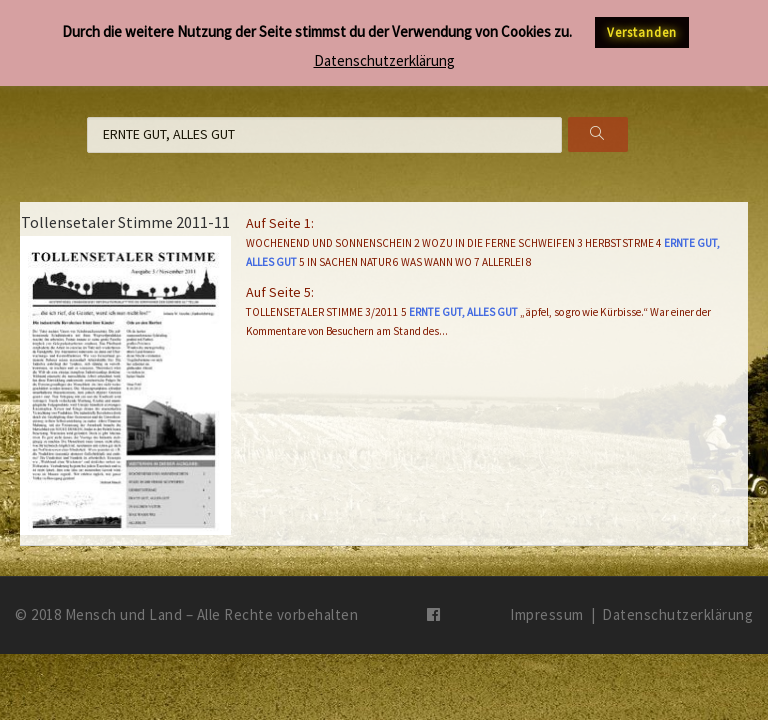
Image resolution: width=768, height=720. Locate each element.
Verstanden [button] (642, 32)
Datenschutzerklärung (677, 614)
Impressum (547, 614)
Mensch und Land (124, 614)
